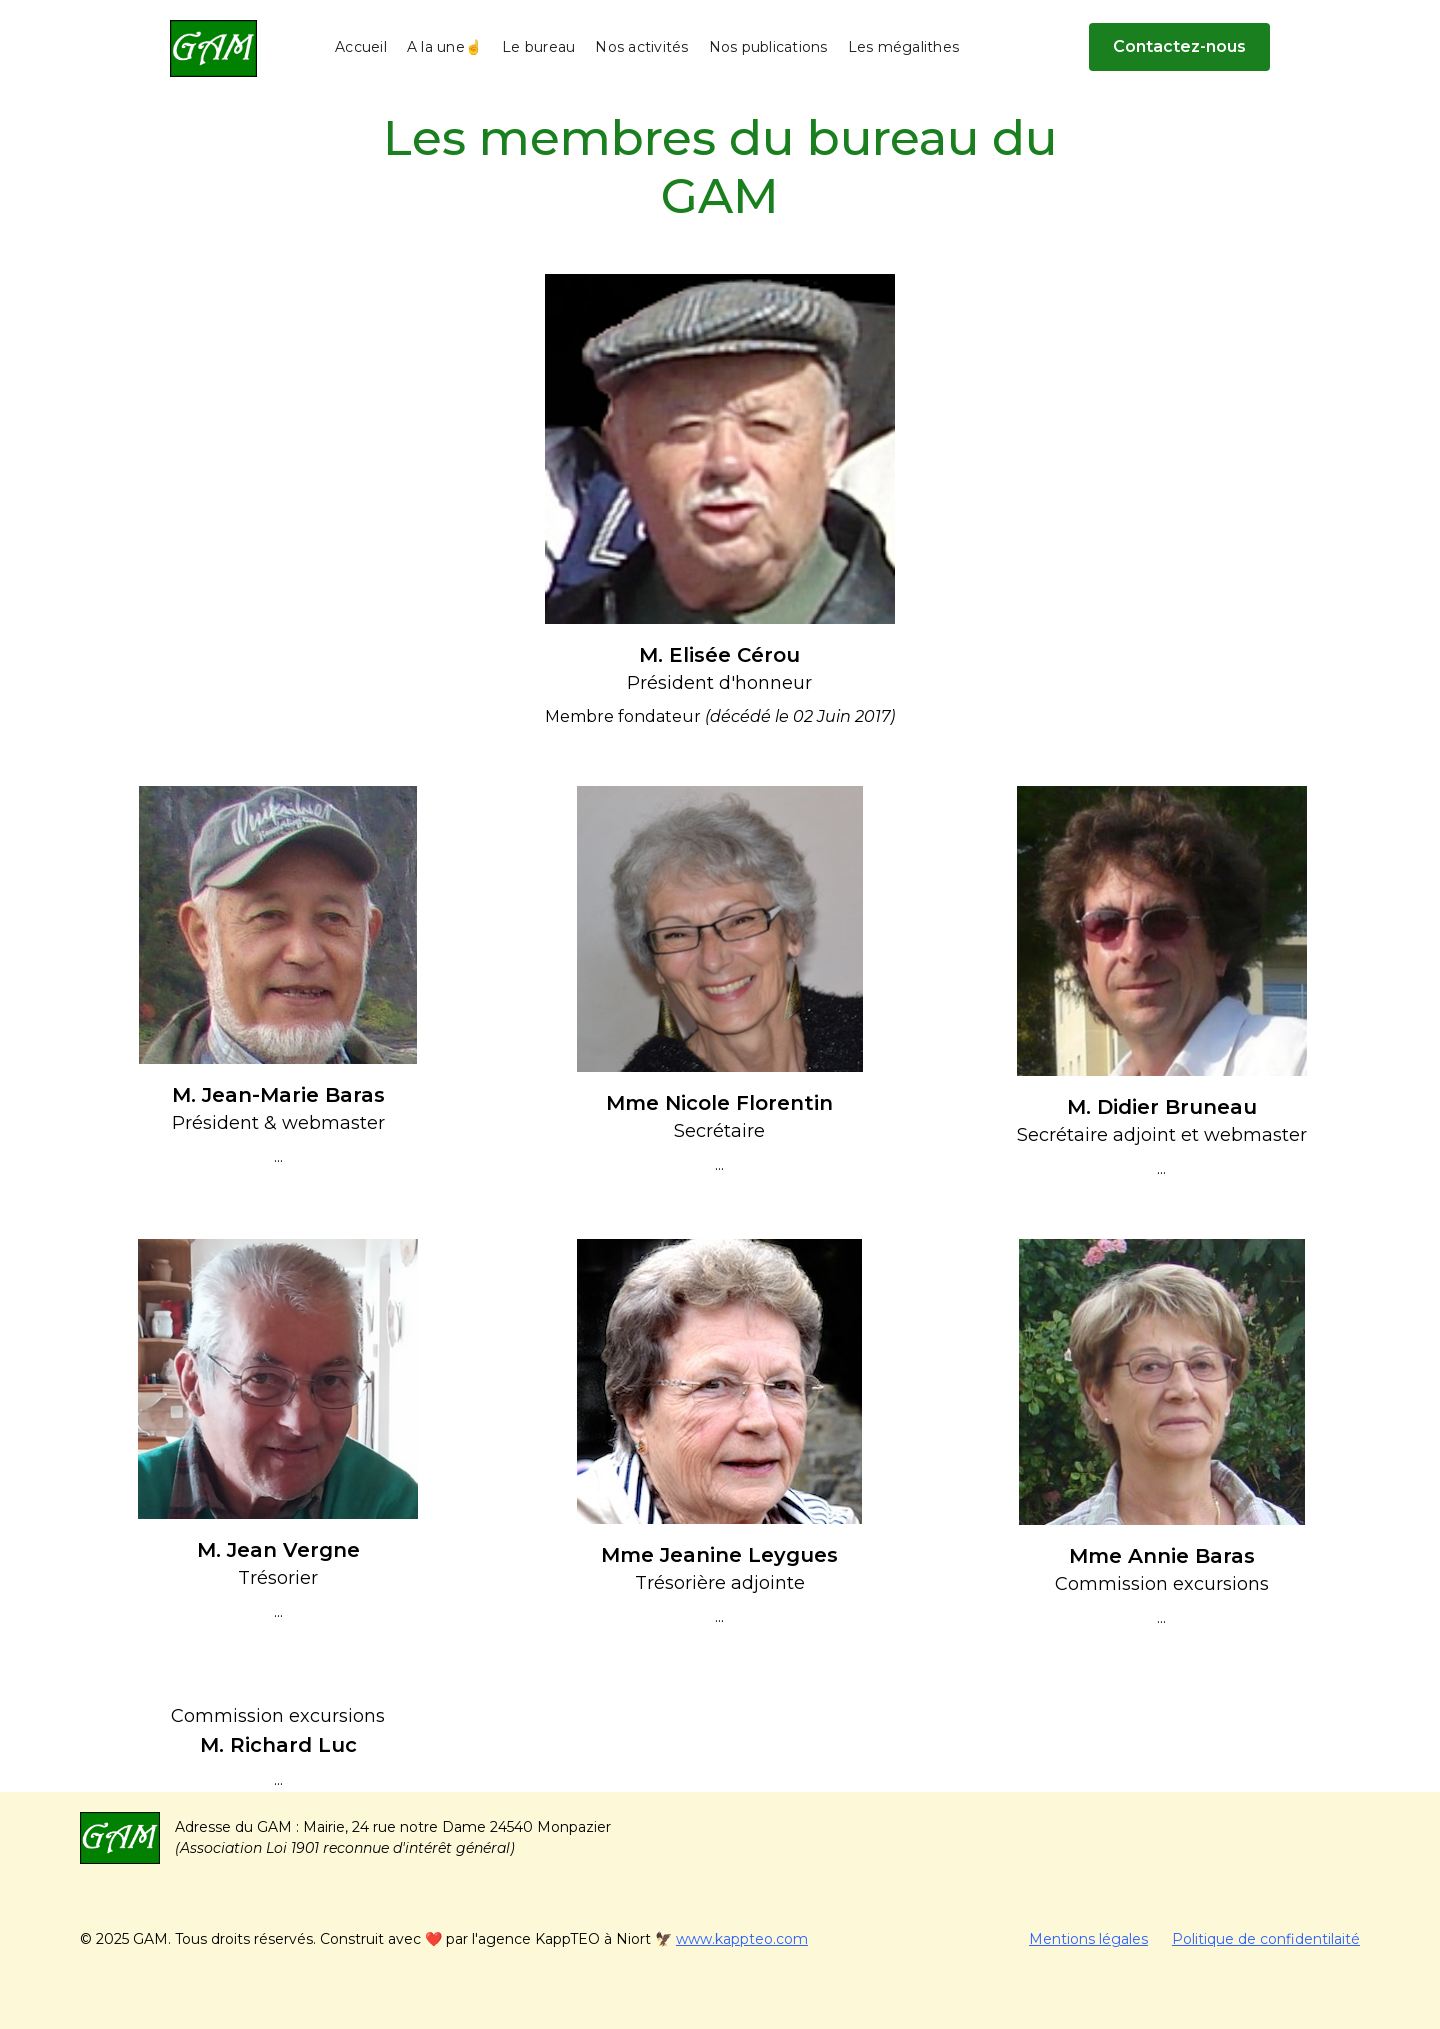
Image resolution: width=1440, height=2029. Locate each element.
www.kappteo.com (742, 1939)
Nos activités (641, 47)
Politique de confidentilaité (1266, 1939)
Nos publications (768, 47)
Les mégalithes (904, 47)
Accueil (361, 47)
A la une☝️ (444, 47)
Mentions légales (1088, 1939)
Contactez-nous (1179, 46)
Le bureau (538, 47)
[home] (213, 48)
